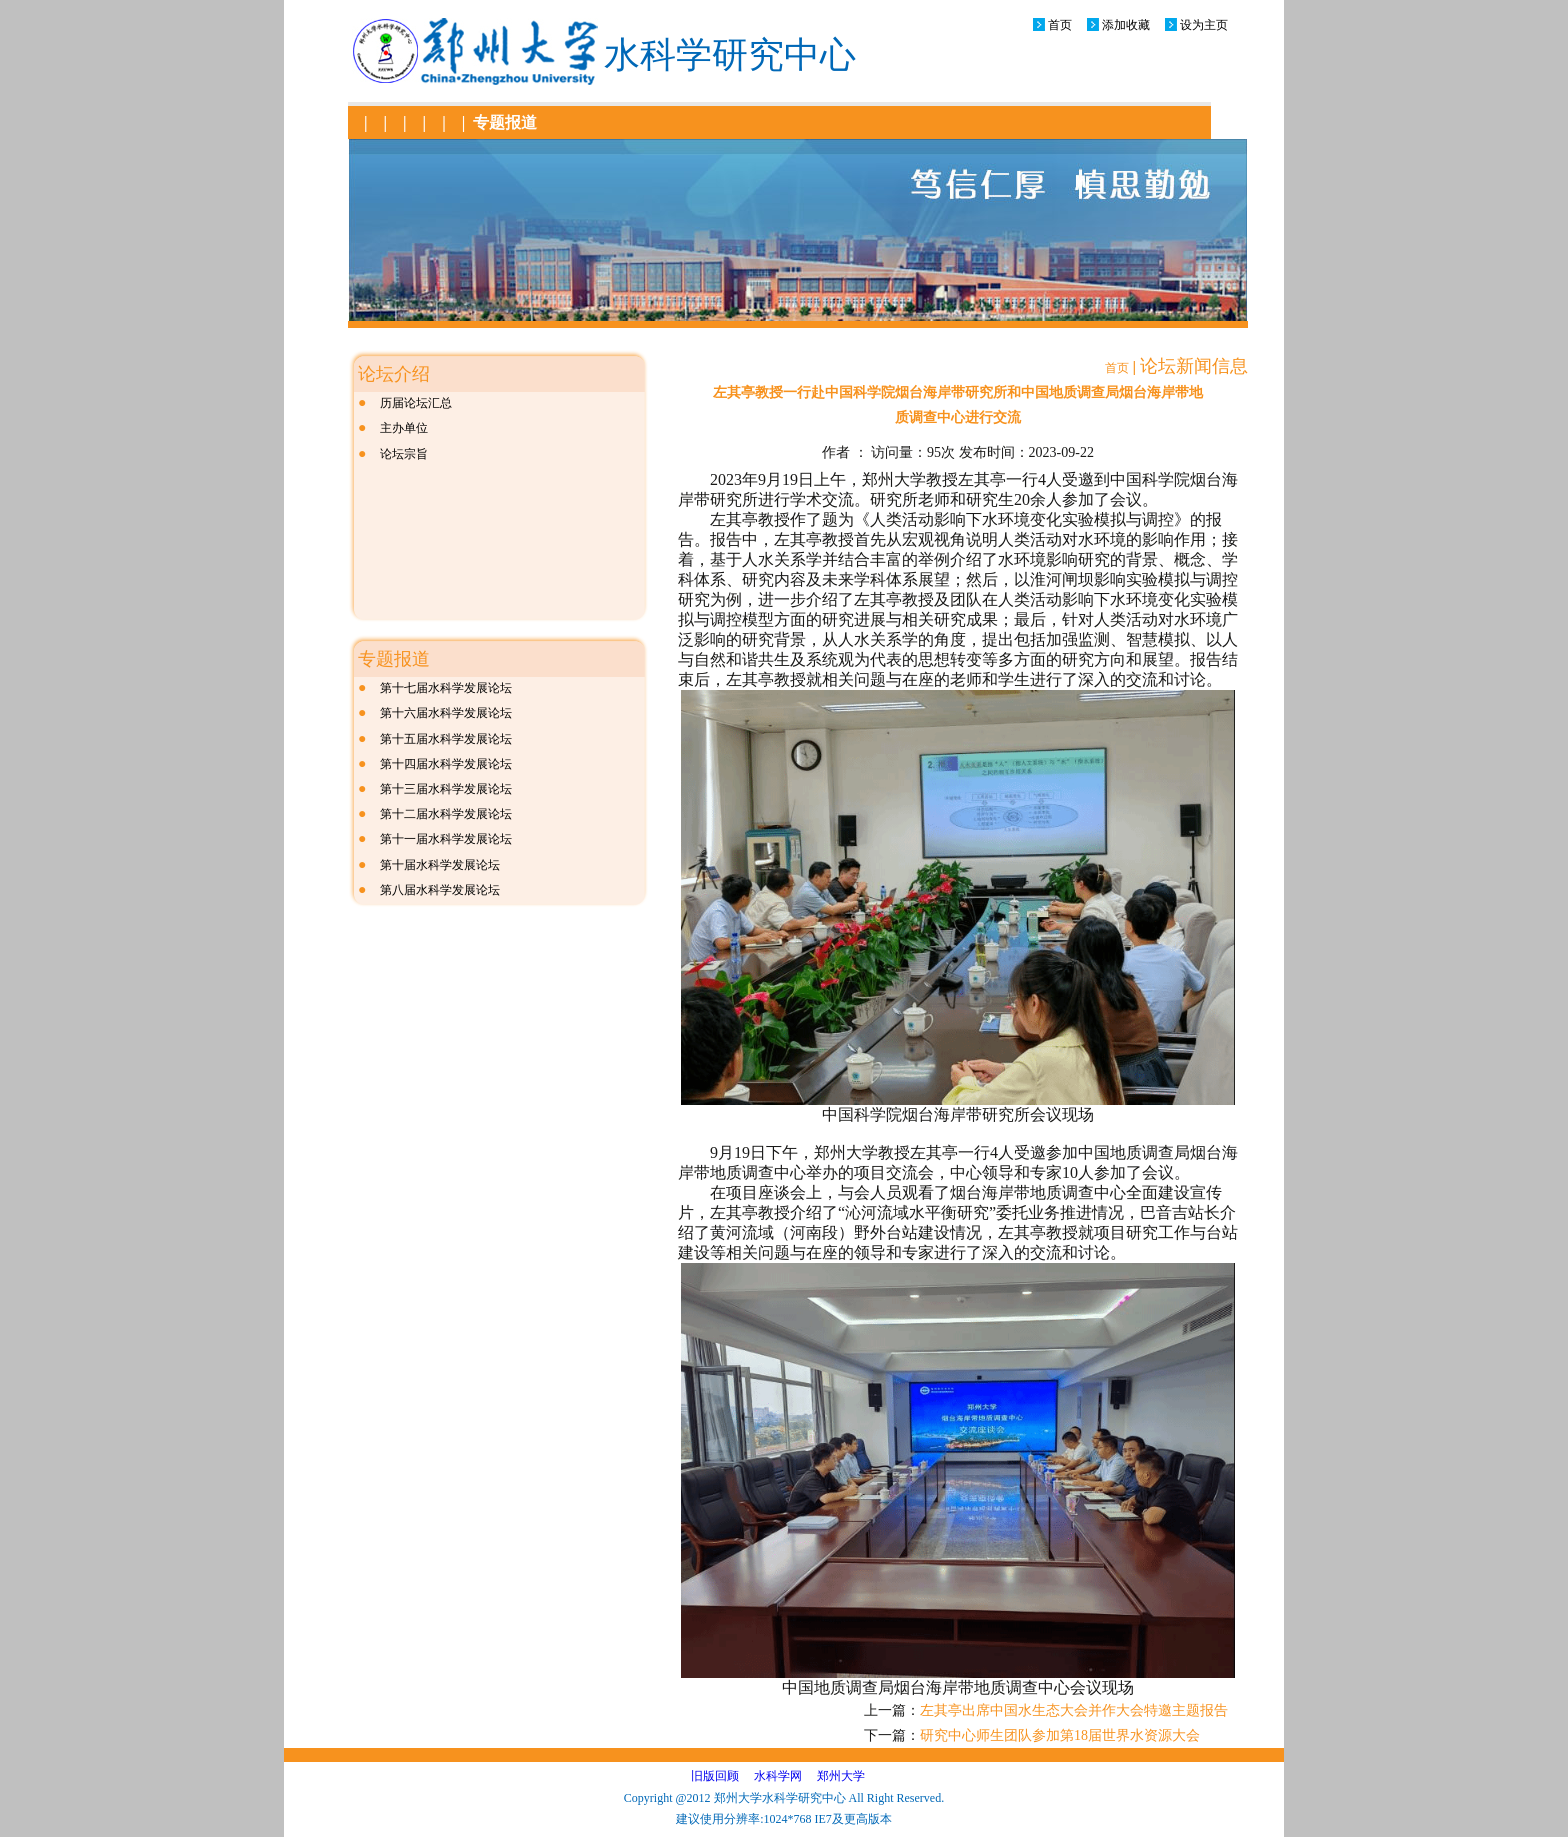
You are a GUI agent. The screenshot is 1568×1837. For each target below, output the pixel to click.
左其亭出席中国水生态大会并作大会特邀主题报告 (1074, 1710)
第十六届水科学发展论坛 (446, 713)
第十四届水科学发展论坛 (446, 764)
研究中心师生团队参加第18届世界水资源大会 (1060, 1735)
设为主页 (1204, 25)
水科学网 (778, 1776)
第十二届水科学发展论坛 (446, 814)
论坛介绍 (394, 374)
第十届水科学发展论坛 (440, 865)
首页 (1060, 25)
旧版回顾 (715, 1776)
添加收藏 (1126, 25)
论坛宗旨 (404, 454)
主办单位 (404, 428)
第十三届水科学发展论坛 (446, 789)
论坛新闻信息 (1194, 366)
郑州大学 (841, 1776)
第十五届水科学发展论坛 (446, 739)
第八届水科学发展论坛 (440, 890)
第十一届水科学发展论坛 (446, 839)
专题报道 (505, 122)
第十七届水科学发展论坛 (446, 688)
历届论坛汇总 (416, 403)
